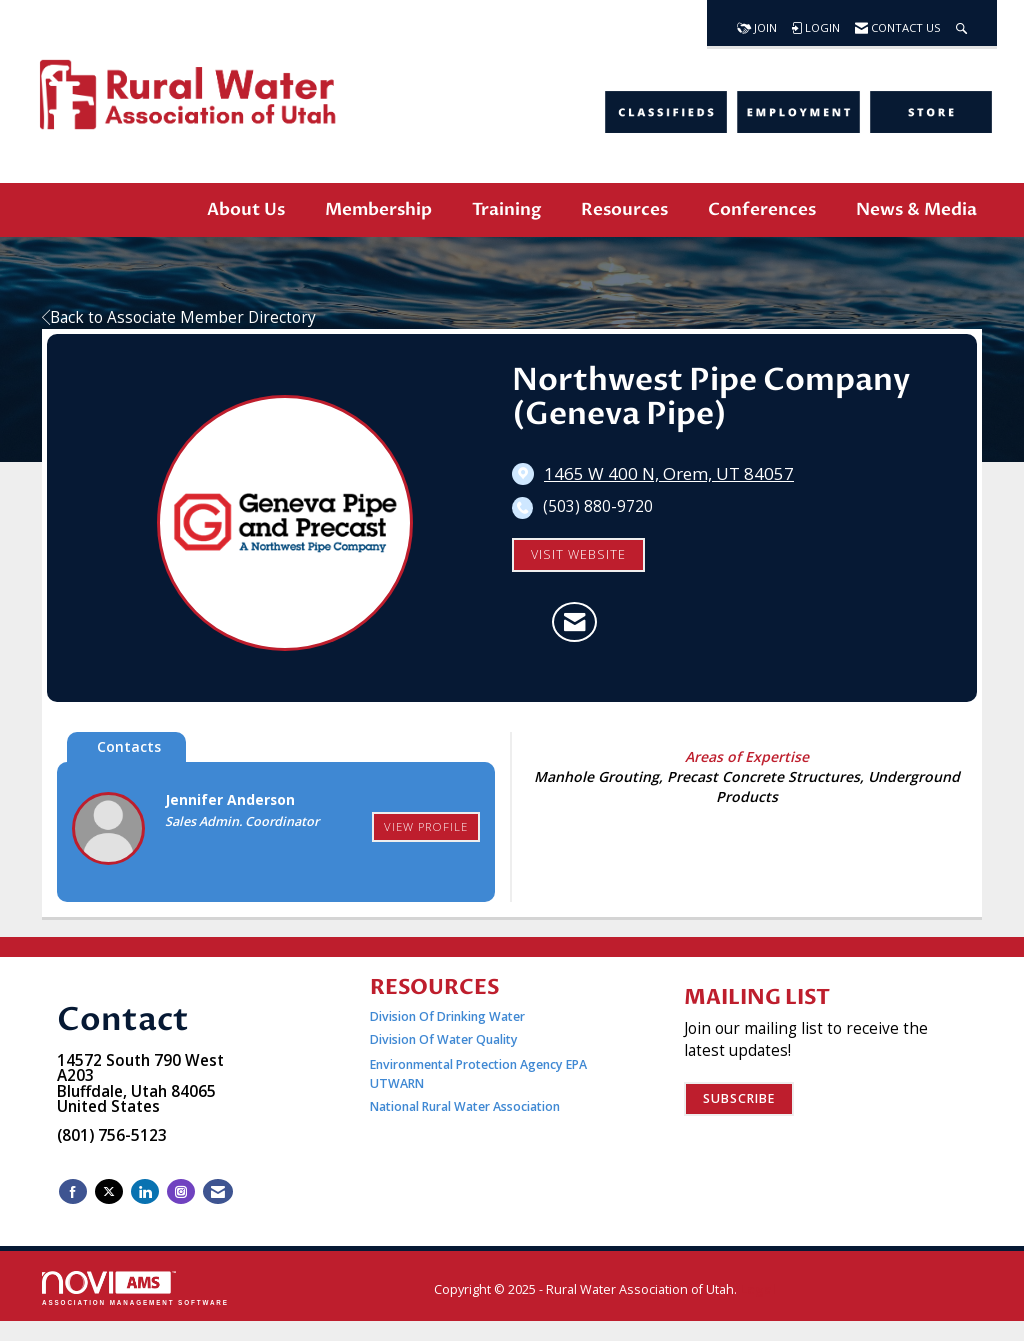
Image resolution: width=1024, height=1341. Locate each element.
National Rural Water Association (465, 1106)
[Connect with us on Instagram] (181, 1191)
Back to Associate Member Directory (179, 317)
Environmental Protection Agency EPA (478, 1064)
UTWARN (397, 1083)
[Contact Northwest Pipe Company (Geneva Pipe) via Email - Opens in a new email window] (574, 622)
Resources (624, 209)
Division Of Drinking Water (449, 1016)
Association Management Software (135, 1288)
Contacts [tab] (129, 746)
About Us (246, 209)
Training (506, 209)
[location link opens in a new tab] (669, 474)
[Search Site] (961, 23)
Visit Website (578, 554)
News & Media (916, 209)
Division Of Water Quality (444, 1039)
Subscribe (739, 1098)
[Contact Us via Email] (218, 1191)
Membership (378, 209)
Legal (758, 1289)
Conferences (762, 209)
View (426, 826)
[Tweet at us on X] (109, 1191)
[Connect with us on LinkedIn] (145, 1191)
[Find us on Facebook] (73, 1191)
